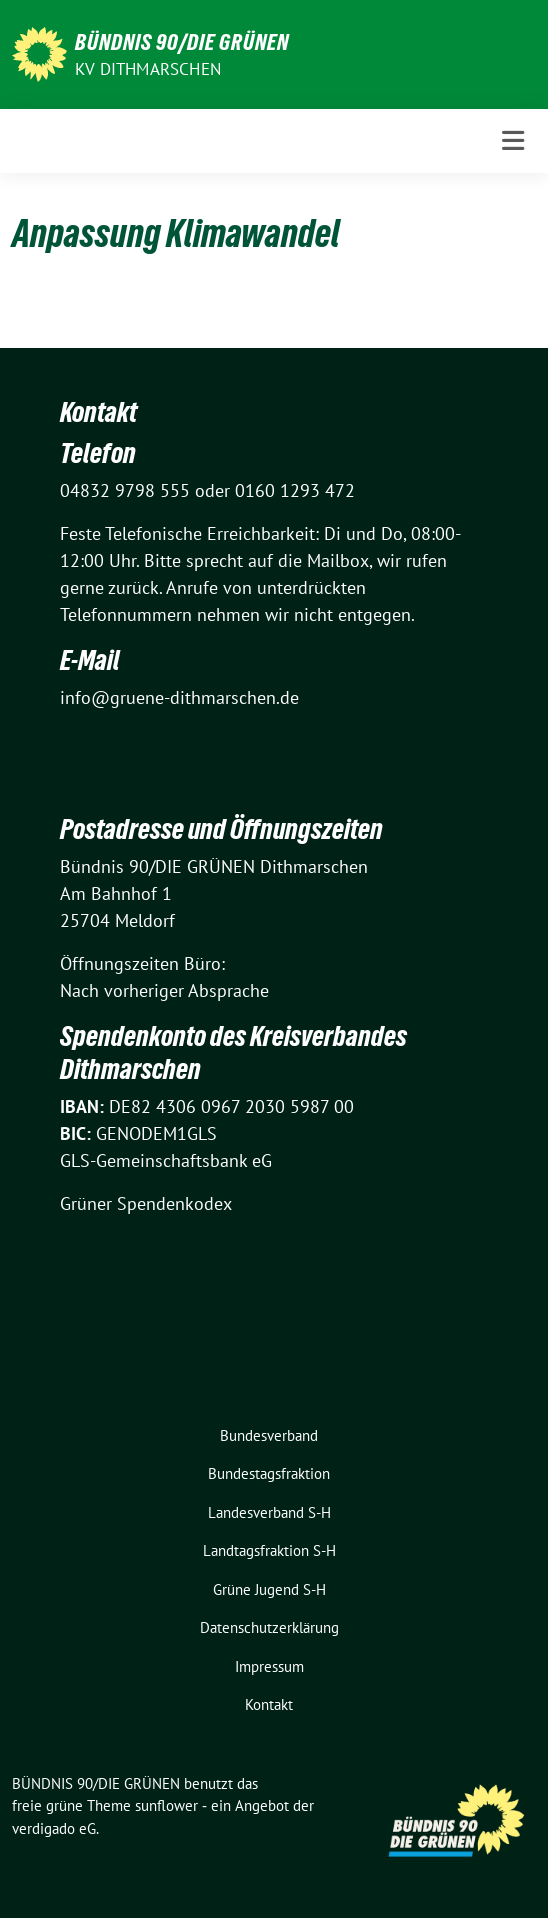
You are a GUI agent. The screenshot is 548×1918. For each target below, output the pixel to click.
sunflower (166, 1805)
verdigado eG (54, 1828)
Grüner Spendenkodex (146, 1203)
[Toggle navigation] (513, 141)
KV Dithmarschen (148, 69)
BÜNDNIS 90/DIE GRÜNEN (182, 42)
